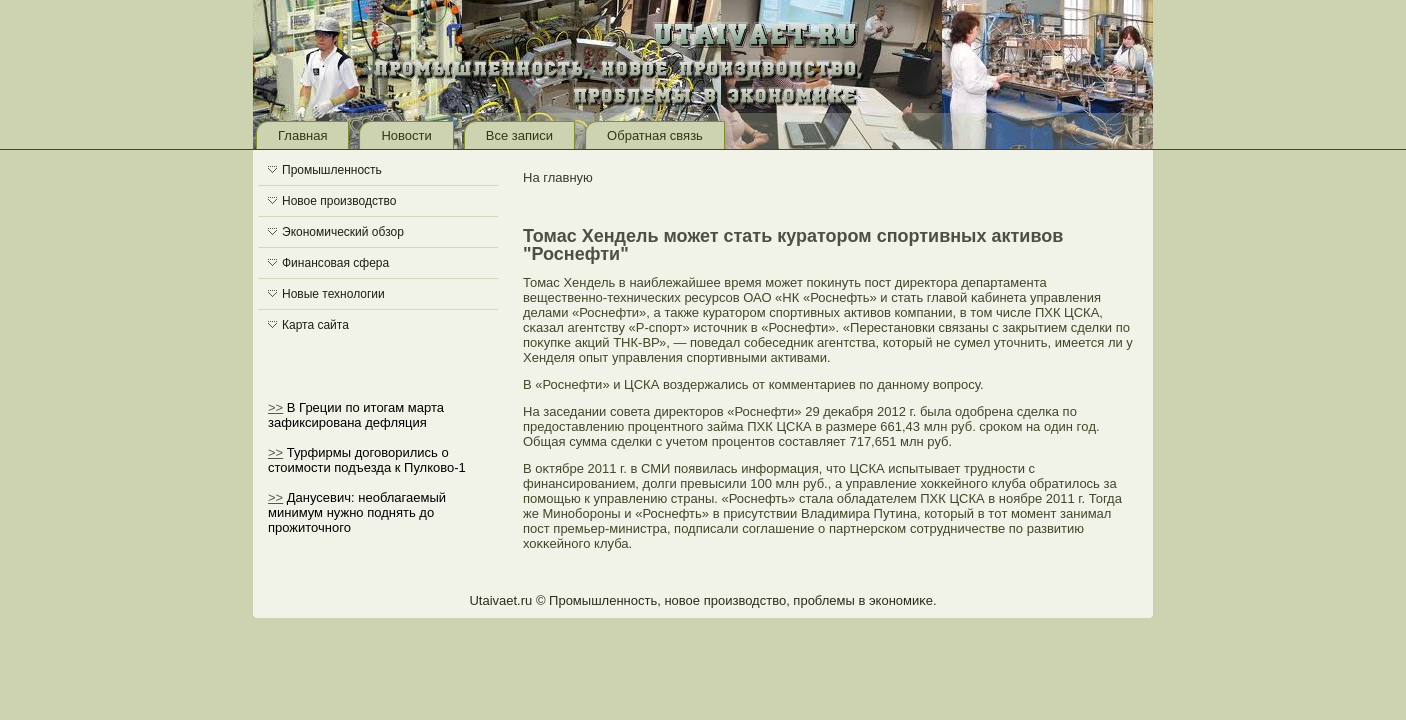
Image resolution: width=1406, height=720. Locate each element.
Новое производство (339, 201)
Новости (406, 135)
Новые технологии (333, 294)
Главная (302, 135)
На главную (558, 177)
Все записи (519, 135)
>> (275, 407)
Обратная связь (655, 135)
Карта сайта (315, 325)
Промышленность (332, 170)
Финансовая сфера (335, 263)
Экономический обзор (343, 232)
